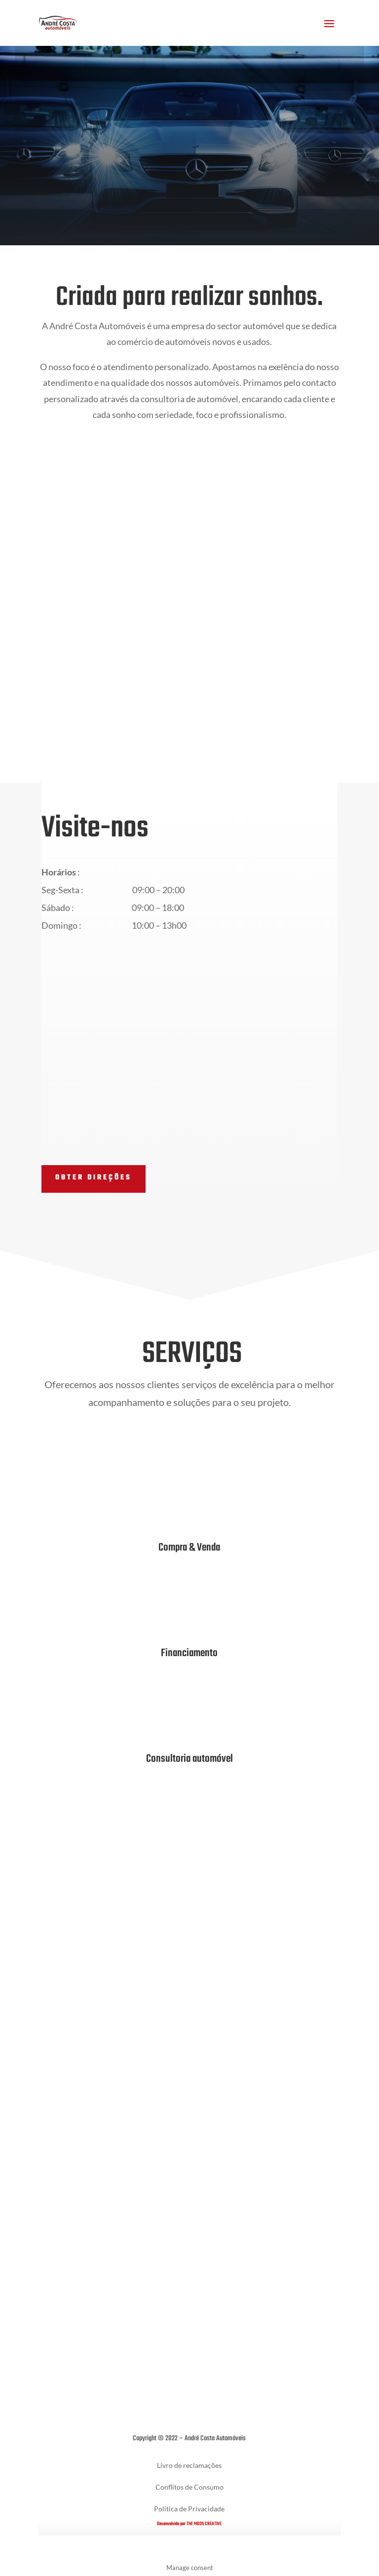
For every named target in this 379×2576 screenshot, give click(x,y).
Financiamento (189, 1653)
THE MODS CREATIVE (204, 2524)
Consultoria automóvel (189, 1758)
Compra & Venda (189, 1547)
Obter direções (93, 1177)
